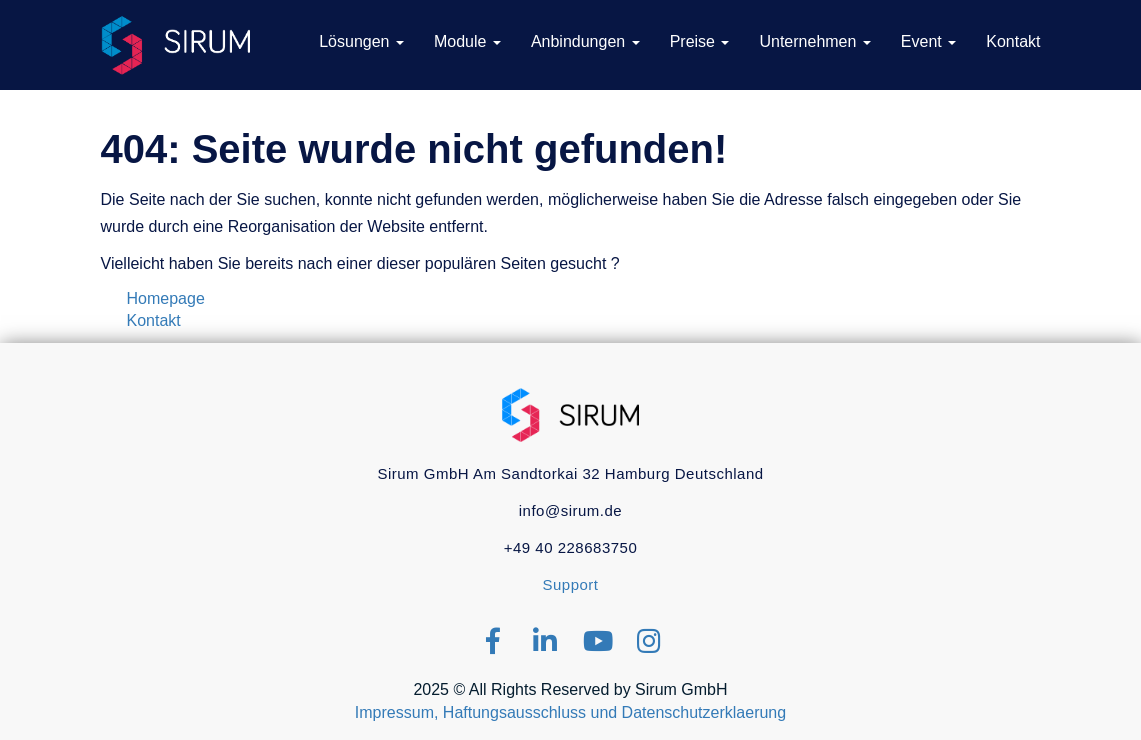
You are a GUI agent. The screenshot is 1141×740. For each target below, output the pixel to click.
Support (570, 584)
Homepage (166, 298)
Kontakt (154, 320)
